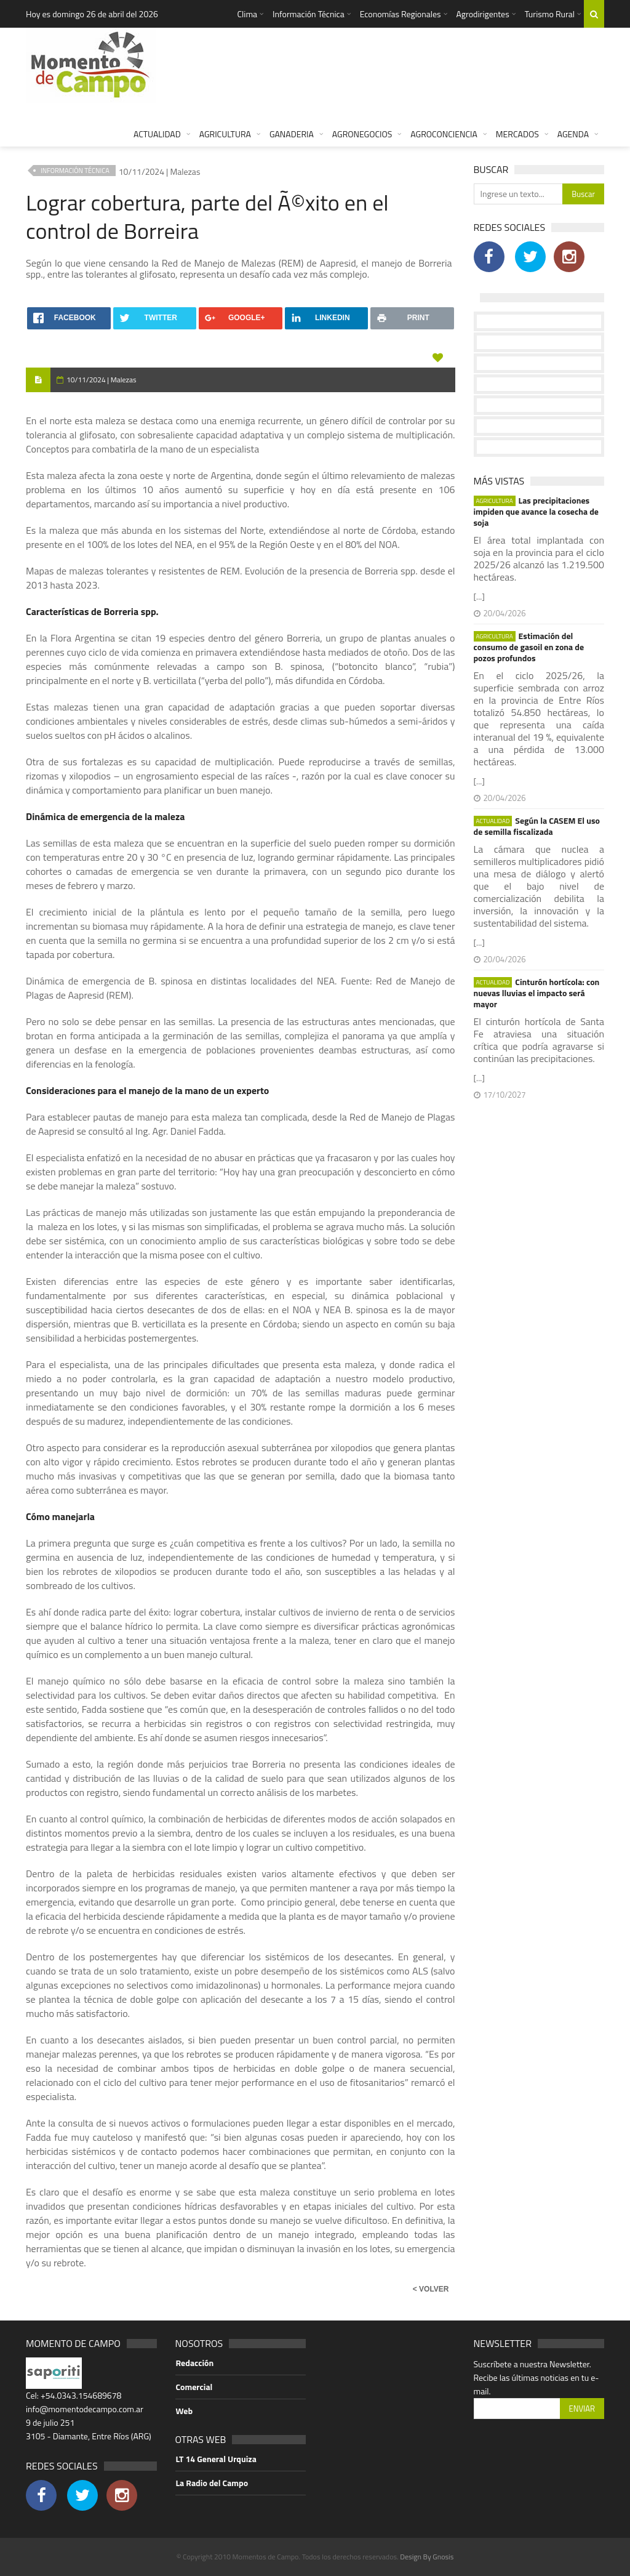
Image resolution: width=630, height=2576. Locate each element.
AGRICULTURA (225, 133)
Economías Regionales (400, 13)
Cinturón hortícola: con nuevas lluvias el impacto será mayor (537, 993)
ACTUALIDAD (157, 133)
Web (184, 2411)
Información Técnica (309, 13)
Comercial (194, 2387)
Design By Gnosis (426, 2556)
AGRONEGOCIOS (362, 133)
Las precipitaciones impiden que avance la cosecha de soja (536, 511)
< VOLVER (431, 2289)
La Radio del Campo (212, 2483)
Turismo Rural (550, 13)
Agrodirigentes (483, 13)
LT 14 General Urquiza (216, 2459)
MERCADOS (517, 133)
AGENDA (573, 133)
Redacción (195, 2363)
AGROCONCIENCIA (443, 133)
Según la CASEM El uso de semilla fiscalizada (537, 826)
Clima (247, 13)
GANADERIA (291, 133)
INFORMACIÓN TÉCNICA (75, 170)
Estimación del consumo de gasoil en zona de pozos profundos (529, 647)
